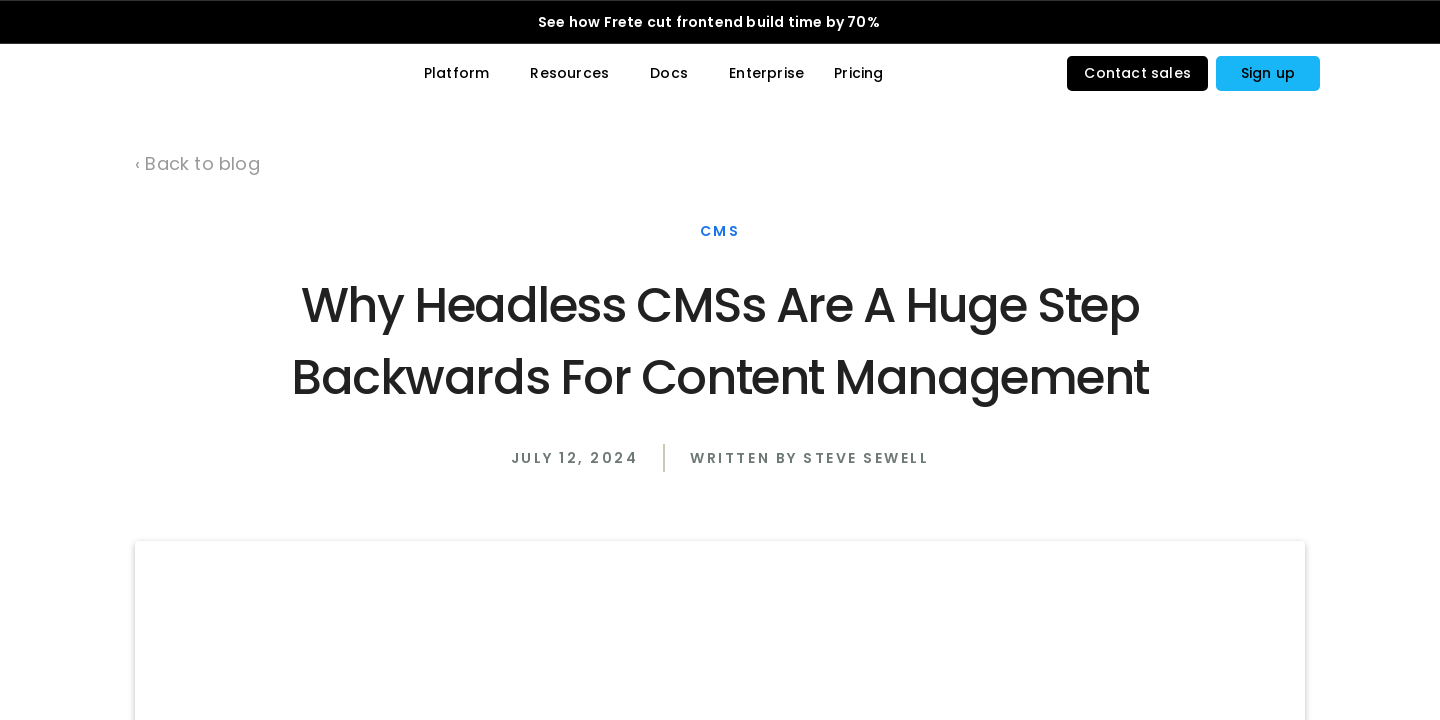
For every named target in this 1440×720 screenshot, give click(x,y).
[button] (1268, 78)
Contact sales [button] (1137, 78)
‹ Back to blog (197, 163)
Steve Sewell (866, 599)
